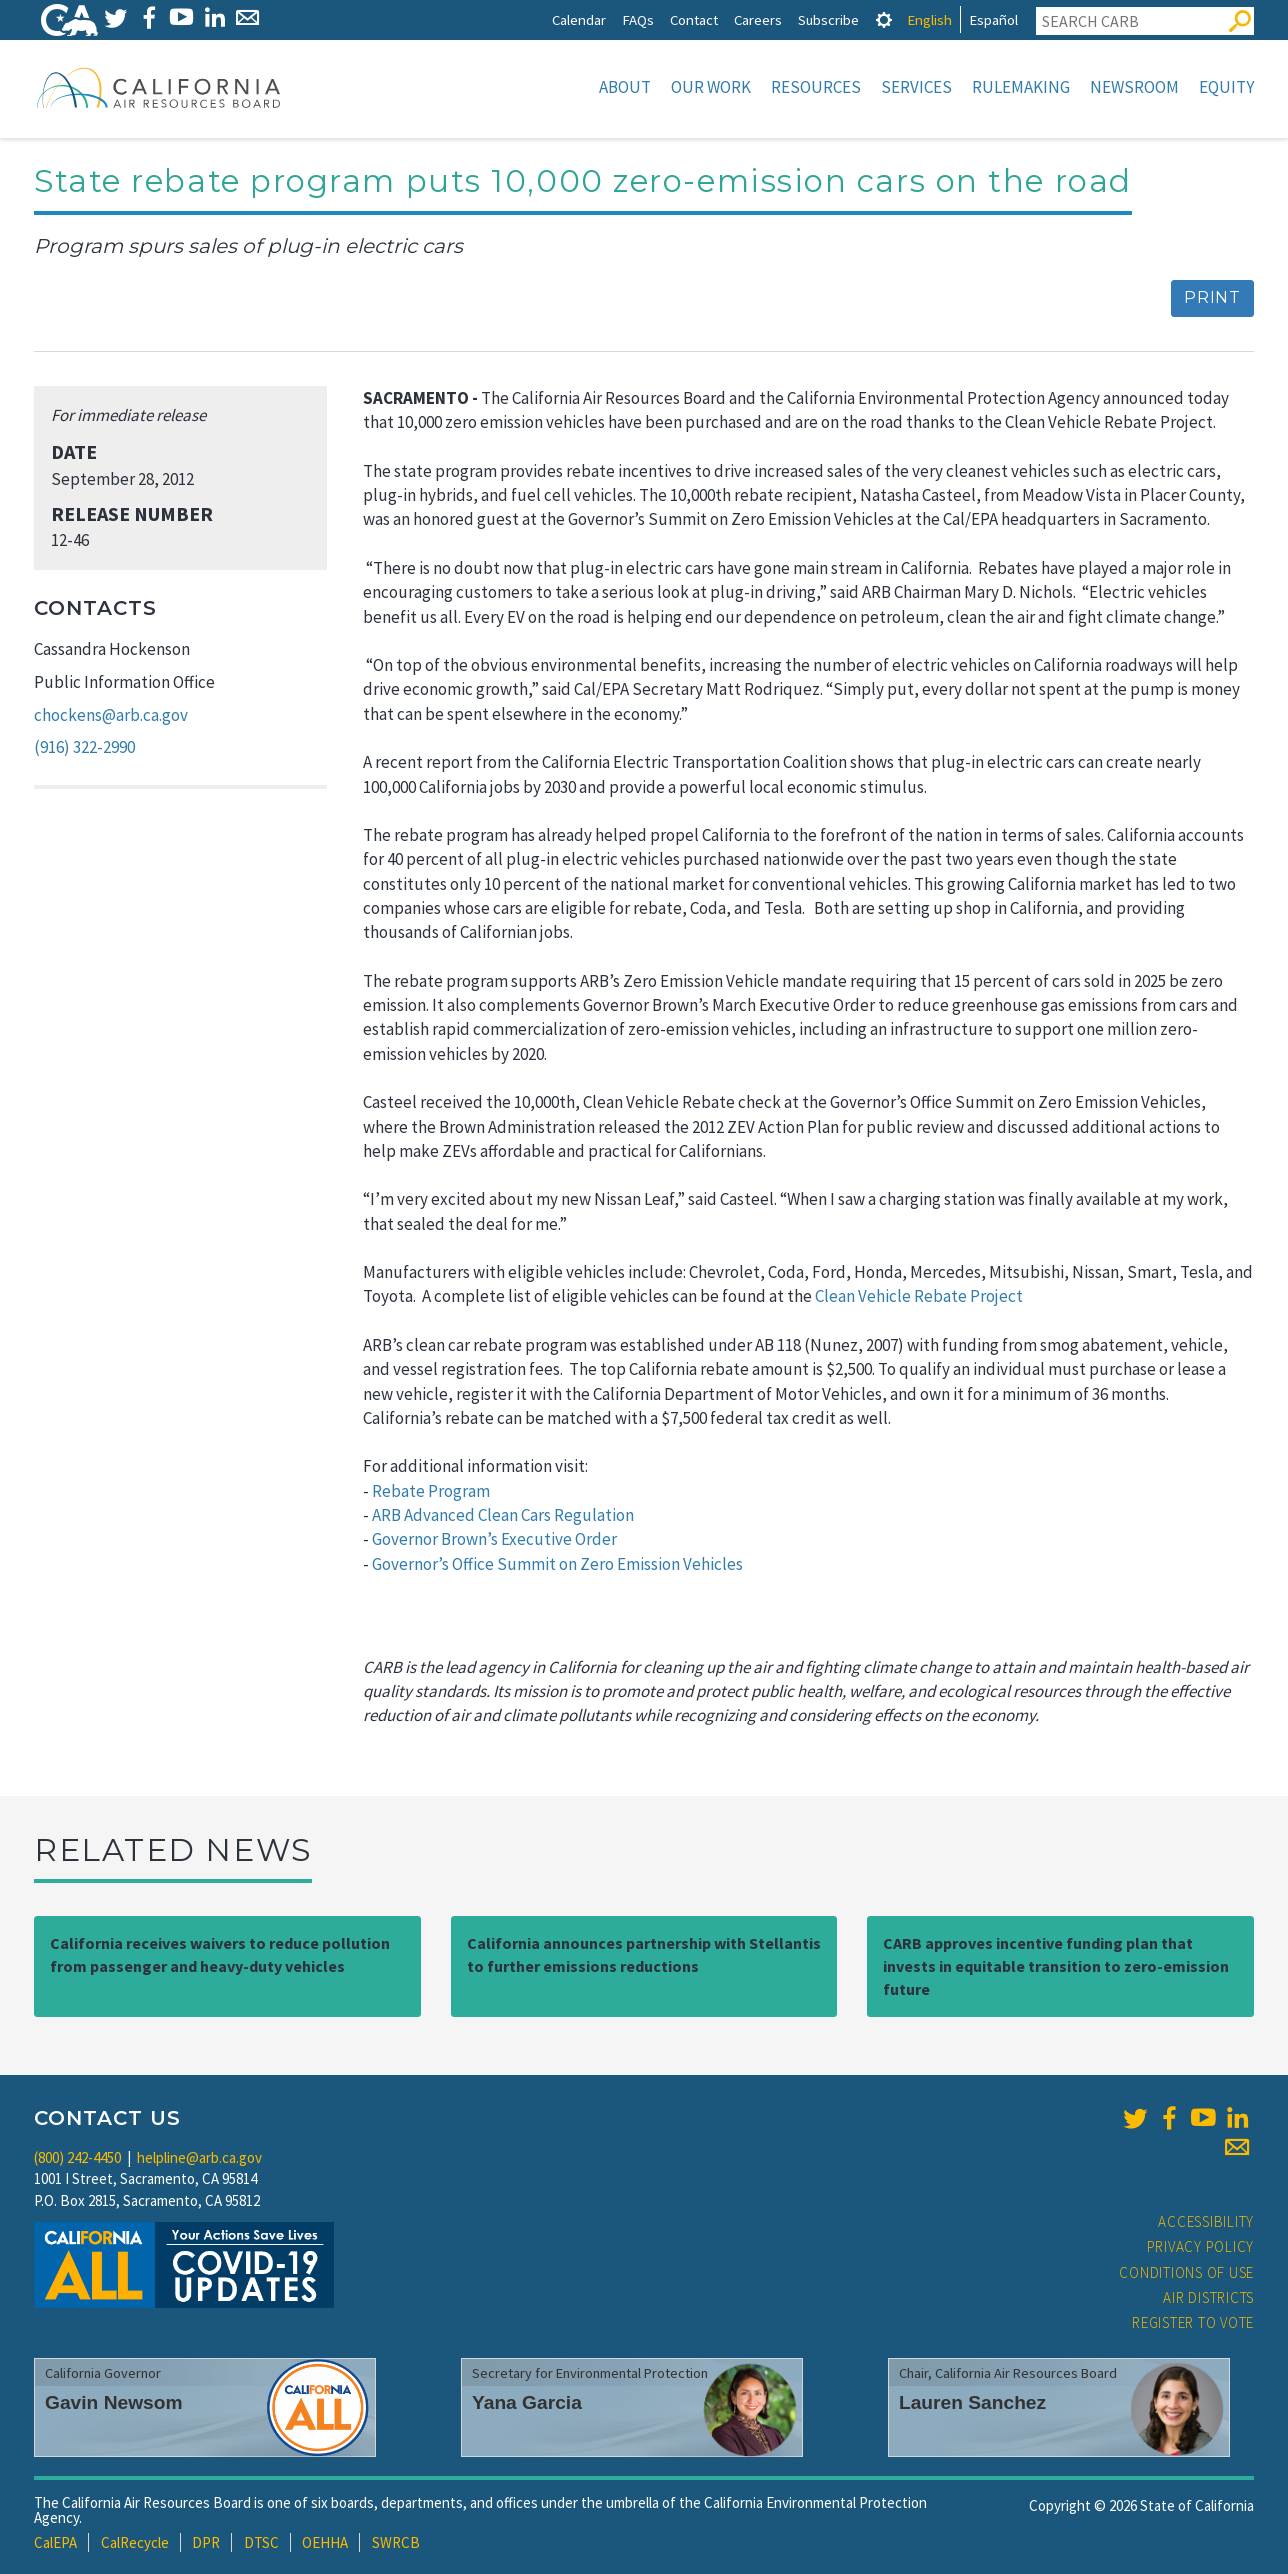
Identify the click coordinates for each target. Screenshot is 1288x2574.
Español (993, 19)
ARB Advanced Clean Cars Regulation (503, 1515)
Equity (1226, 87)
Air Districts (1208, 2297)
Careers (758, 19)
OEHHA (325, 2542)
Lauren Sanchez (972, 2402)
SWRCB (396, 2542)
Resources (816, 87)
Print (1212, 297)
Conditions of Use (1186, 2272)
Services (916, 87)
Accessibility (1206, 2221)
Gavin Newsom (114, 2402)
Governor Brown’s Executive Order (494, 1539)
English (929, 19)
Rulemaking (1021, 87)
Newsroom (1134, 87)
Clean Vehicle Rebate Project (919, 1296)
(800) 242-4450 (77, 2157)
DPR (206, 2542)
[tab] (884, 19)
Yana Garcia (527, 2402)
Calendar (579, 19)
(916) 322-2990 (84, 747)
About (625, 87)
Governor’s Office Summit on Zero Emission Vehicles (557, 1564)
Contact (694, 19)
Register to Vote (1193, 2322)
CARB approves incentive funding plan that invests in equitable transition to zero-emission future (1056, 1966)
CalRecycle (135, 2542)
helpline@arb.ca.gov (199, 2157)
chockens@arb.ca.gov (111, 715)
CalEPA (55, 2542)
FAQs (638, 19)
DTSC (261, 2542)
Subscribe (828, 19)
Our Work (711, 87)
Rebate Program (431, 1491)
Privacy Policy (1201, 2246)
